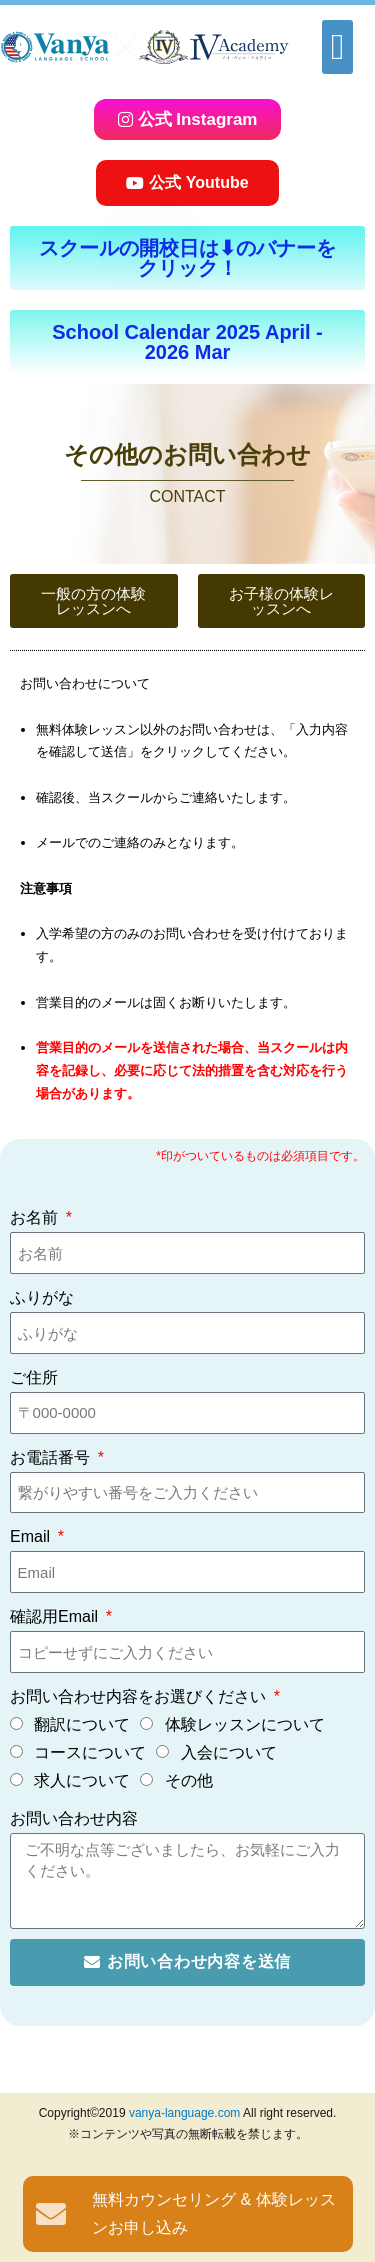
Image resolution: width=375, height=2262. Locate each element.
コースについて (90, 1752)
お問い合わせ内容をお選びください (140, 1696)
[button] (337, 47)
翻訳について (82, 1724)
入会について (229, 1752)
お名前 (36, 1217)
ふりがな (42, 1297)
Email (32, 1536)
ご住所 (34, 1377)
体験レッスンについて (245, 1724)
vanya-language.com (184, 2113)
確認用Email (56, 1616)
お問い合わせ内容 (74, 1818)
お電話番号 (52, 1457)
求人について (82, 1780)
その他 (189, 1780)
